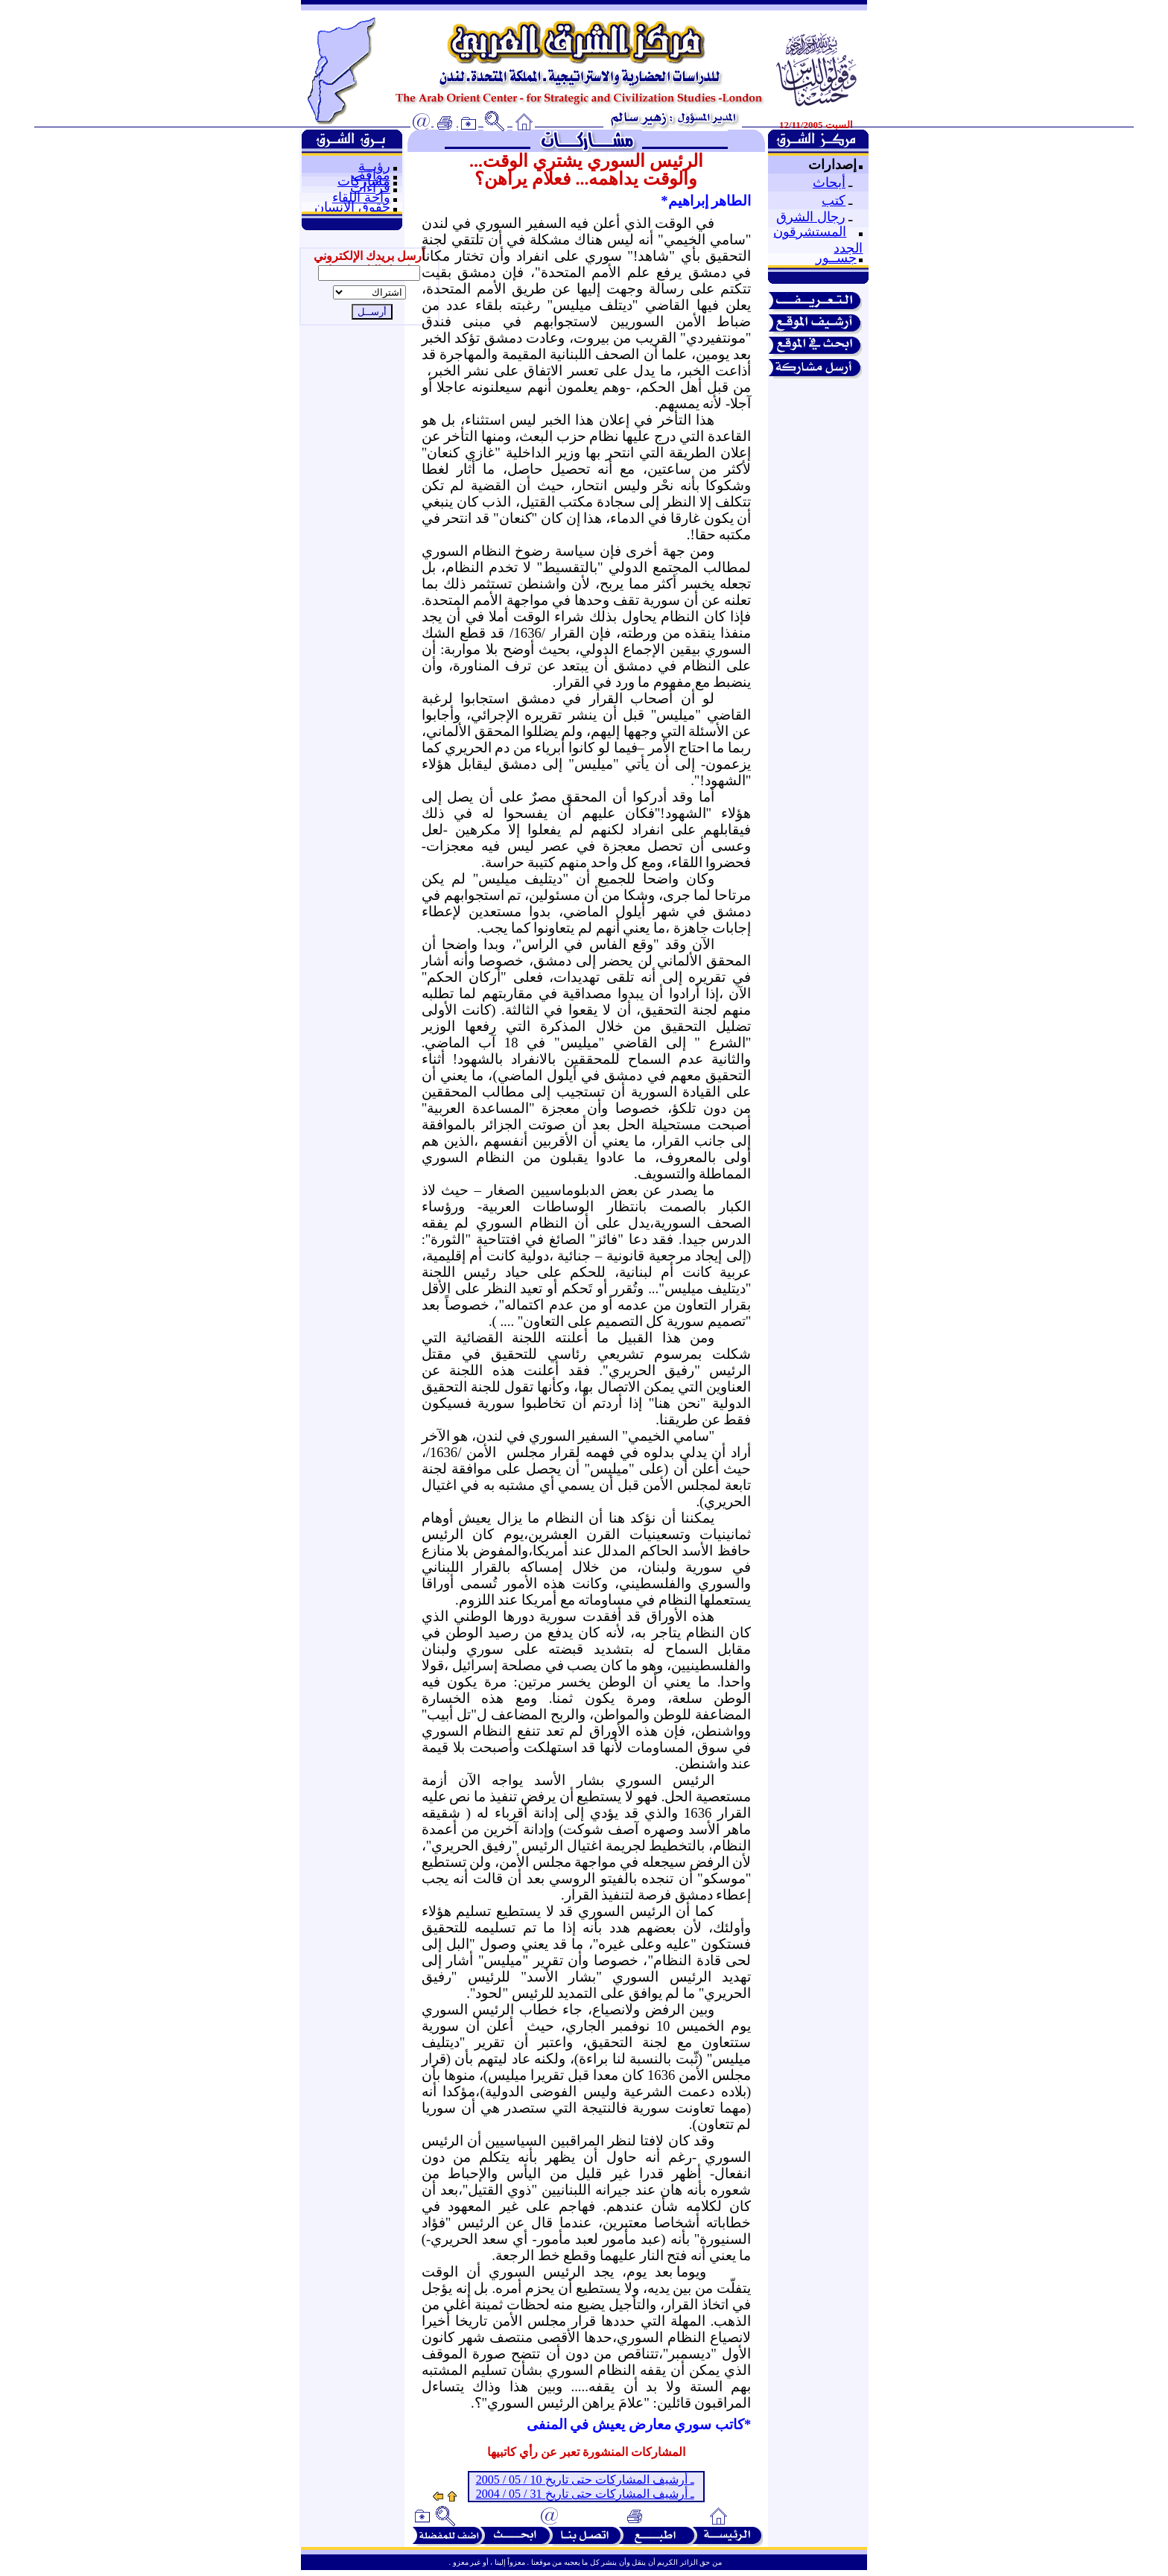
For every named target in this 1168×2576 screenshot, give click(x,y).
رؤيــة (374, 166)
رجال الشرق (810, 216)
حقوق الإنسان (352, 207)
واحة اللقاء (361, 197)
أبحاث (829, 182)
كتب (833, 200)
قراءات (370, 187)
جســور (836, 257)
